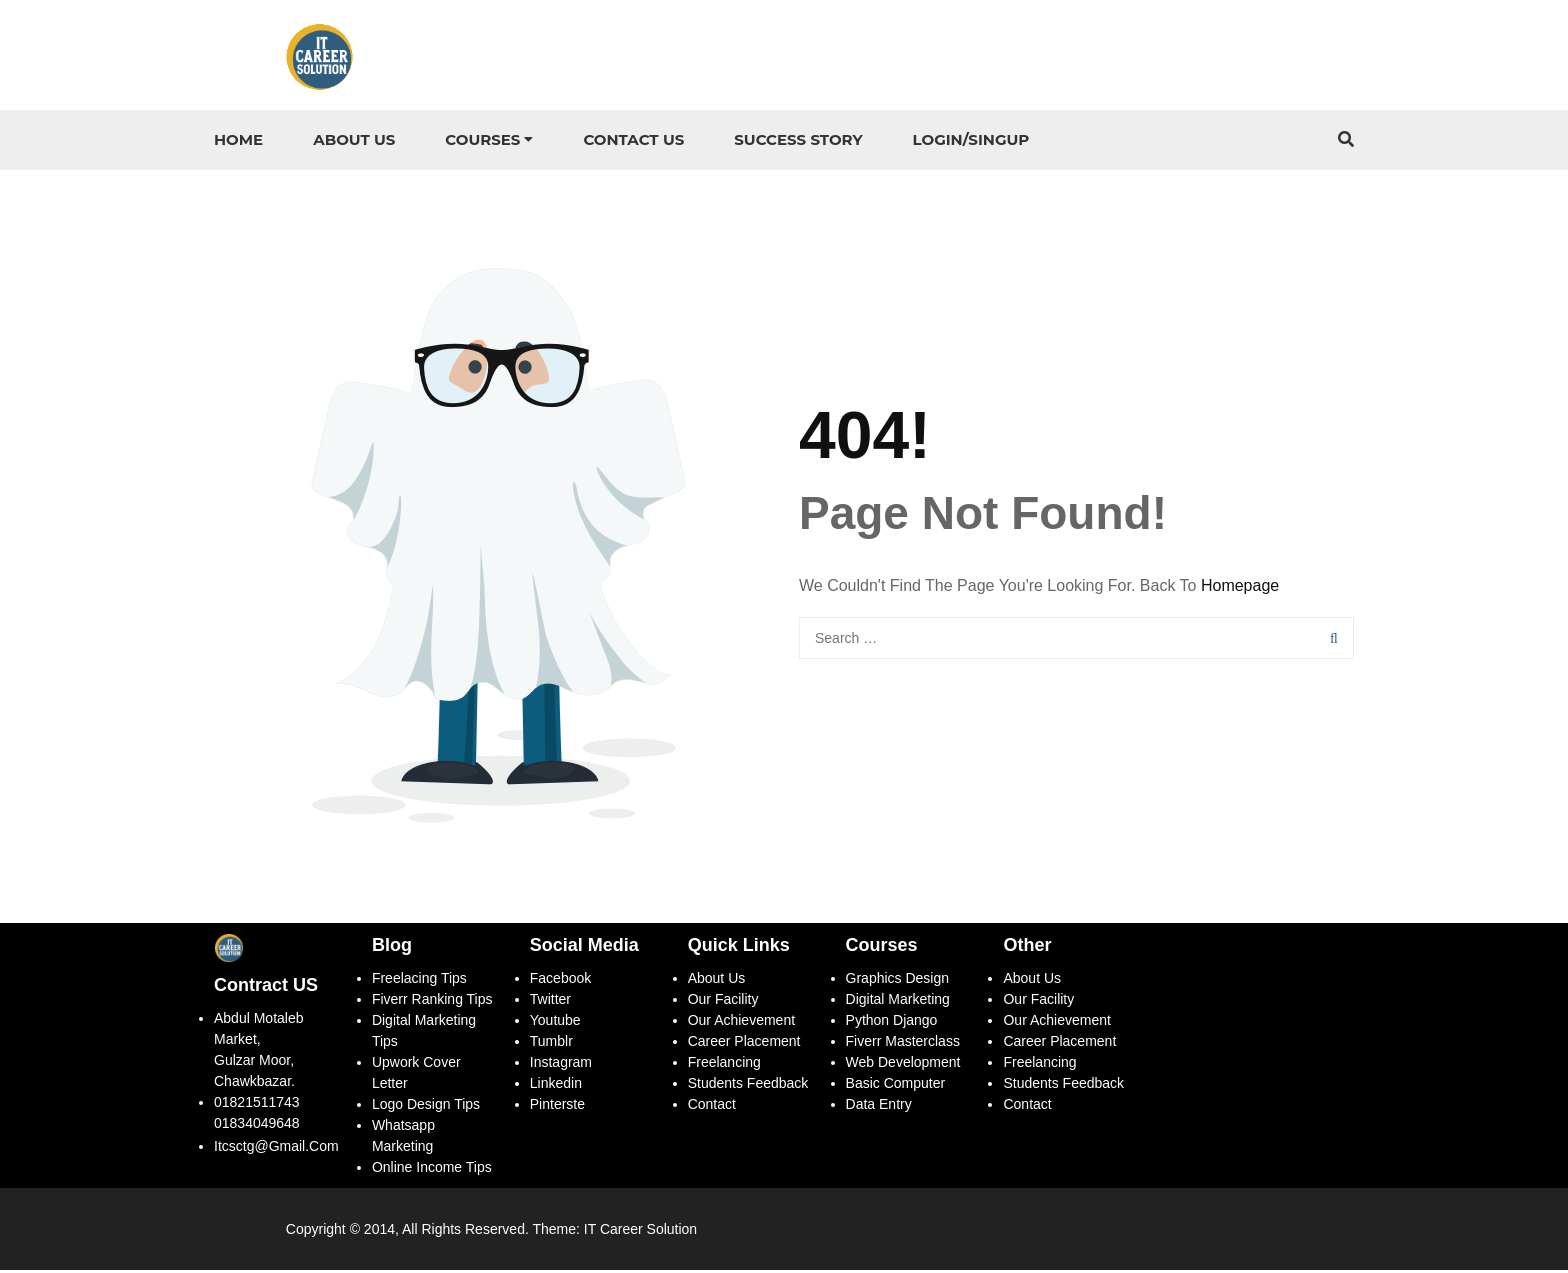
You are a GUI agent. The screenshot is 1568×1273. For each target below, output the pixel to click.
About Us (354, 139)
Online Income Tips (432, 1170)
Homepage (1240, 587)
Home (238, 139)
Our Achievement (741, 1023)
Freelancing (724, 1065)
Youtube (555, 1023)
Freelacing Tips (419, 981)
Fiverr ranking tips (432, 1002)
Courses (482, 139)
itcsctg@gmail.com (276, 1149)
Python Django (892, 1023)
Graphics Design (898, 981)
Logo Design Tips (426, 1107)
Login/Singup (971, 139)
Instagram (563, 1065)
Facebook (560, 981)
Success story (798, 139)
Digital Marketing (898, 1002)
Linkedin (556, 1086)
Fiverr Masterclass (905, 1044)
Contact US (633, 139)
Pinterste (557, 1107)
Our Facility (723, 1002)
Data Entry (879, 1107)
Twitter (550, 1002)
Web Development (903, 1065)
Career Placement (744, 1044)
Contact (712, 1107)
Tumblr (551, 1044)
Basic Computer (896, 1086)
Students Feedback (748, 1086)
